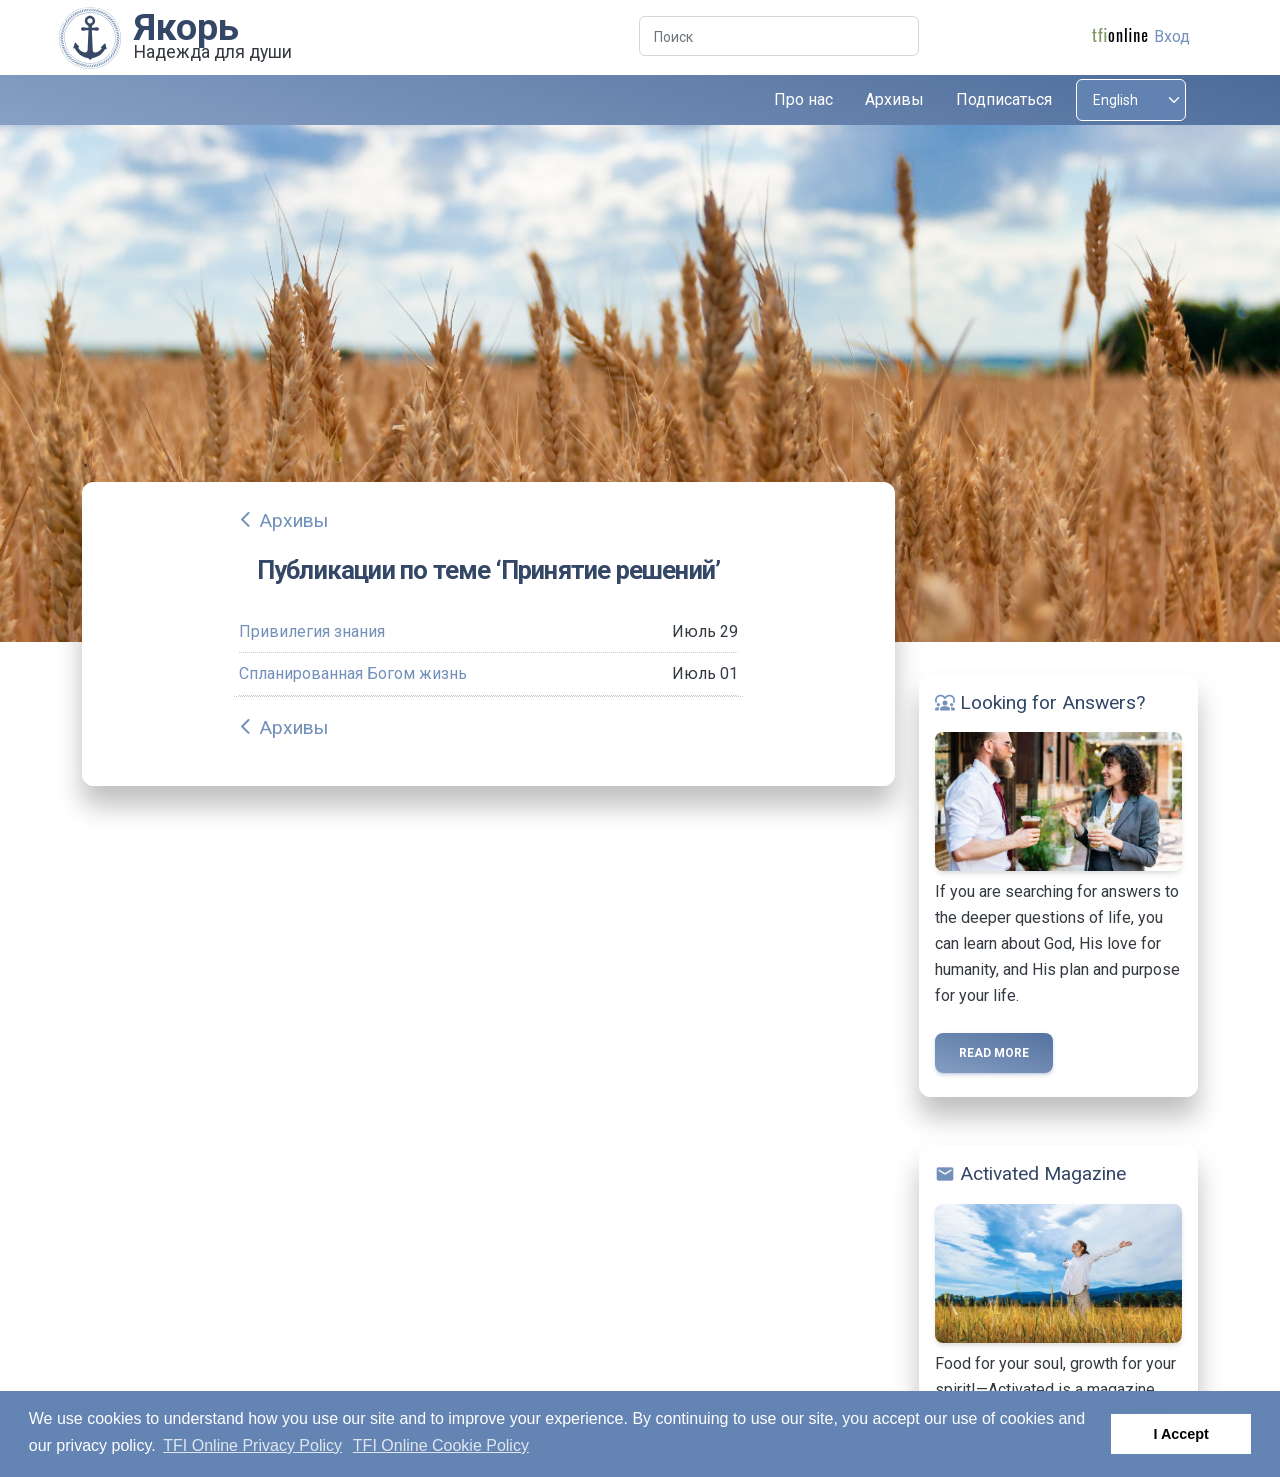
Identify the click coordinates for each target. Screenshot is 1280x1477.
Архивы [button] (894, 99)
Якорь (186, 27)
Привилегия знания (312, 631)
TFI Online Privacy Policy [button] (252, 1445)
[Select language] (1131, 100)
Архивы (293, 520)
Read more (994, 1053)
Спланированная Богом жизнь (353, 673)
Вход (1172, 36)
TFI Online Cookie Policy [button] (441, 1445)
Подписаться (1004, 99)
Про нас (803, 99)
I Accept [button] (1180, 1434)
